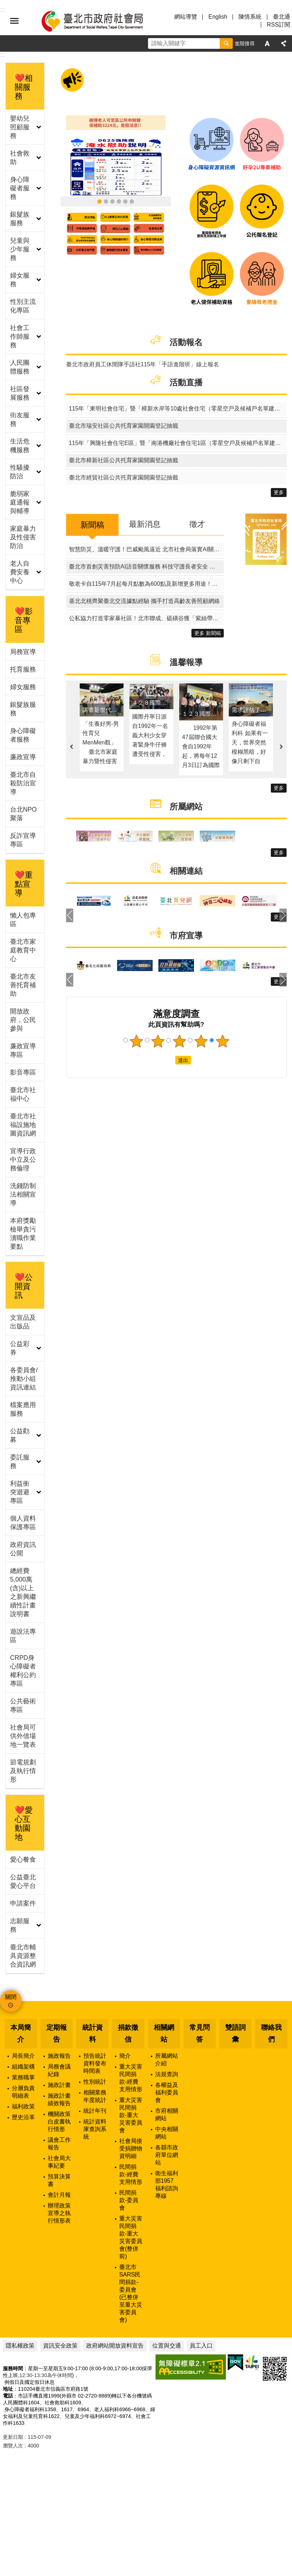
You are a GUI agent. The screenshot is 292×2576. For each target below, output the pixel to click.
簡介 (125, 2056)
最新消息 (145, 524)
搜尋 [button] (226, 43)
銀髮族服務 (19, 219)
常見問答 (199, 2033)
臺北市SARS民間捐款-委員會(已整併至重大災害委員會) (130, 2293)
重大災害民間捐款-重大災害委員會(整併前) (130, 2237)
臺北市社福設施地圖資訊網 (23, 1125)
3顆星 (179, 1041)
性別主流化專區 (23, 306)
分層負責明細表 (23, 2092)
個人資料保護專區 (23, 1523)
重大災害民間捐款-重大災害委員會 (130, 2115)
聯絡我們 (271, 2033)
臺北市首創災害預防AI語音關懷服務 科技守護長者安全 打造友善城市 (146, 566)
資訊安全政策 (60, 2346)
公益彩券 (19, 1348)
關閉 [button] (11, 1997)
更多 (279, 492)
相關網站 (164, 2033)
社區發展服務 (19, 393)
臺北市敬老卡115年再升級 (106, 201)
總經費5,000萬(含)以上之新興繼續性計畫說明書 (23, 1592)
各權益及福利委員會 (166, 2092)
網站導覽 (185, 17)
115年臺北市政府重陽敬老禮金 (112, 201)
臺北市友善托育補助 (23, 985)
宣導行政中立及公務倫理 (23, 1159)
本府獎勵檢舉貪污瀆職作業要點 (23, 1233)
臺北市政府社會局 (100, 20)
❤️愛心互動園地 (24, 1824)
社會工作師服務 (19, 336)
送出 (168, 1060)
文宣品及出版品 (23, 1322)
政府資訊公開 (23, 1549)
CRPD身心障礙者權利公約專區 (23, 1670)
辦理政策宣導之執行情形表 (59, 2213)
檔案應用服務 (23, 1409)
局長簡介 (23, 2056)
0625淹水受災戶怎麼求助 (99, 201)
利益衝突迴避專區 (19, 1492)
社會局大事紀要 (59, 2162)
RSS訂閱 (278, 25)
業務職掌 (23, 2077)
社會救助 (19, 158)
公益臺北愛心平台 (23, 1881)
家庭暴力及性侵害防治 (23, 537)
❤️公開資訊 (24, 1286)
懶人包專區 (23, 920)
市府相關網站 (166, 2114)
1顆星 (136, 1041)
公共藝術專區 (23, 1705)
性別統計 (94, 2082)
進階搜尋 (245, 43)
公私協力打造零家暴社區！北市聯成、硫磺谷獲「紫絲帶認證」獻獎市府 (146, 618)
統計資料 (92, 2033)
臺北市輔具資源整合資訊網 (23, 1956)
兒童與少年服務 (19, 249)
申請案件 (23, 1903)
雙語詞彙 (235, 2033)
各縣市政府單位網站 (166, 2155)
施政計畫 (59, 2085)
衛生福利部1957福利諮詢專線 (166, 2184)
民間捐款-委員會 (128, 2200)
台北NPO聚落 (23, 814)
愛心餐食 (23, 1859)
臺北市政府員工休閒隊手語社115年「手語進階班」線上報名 (142, 364)
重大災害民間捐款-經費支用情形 (130, 2078)
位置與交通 (166, 2346)
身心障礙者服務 (19, 188)
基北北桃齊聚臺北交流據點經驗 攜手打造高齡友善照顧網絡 (144, 601)
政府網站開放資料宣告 (115, 2346)
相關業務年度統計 (94, 2096)
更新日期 (13, 2437)
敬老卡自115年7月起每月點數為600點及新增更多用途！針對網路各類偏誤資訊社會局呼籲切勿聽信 (146, 584)
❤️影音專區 (24, 620)
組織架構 (23, 2067)
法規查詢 (166, 2074)
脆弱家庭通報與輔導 (19, 502)
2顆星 (158, 1041)
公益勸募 (19, 1435)
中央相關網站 (166, 2133)
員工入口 (201, 2346)
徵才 (197, 524)
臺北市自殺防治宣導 (23, 783)
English (217, 17)
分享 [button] (283, 43)
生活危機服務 (19, 446)
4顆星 (201, 1041)
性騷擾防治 (19, 472)
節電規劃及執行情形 (23, 1771)
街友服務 (19, 419)
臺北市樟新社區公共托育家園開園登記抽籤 (123, 460)
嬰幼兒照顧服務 (19, 127)
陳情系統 (249, 17)
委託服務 (19, 1462)
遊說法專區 (23, 1636)
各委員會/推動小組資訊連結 (24, 1378)
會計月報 (59, 2195)
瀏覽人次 (13, 2446)
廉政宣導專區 (23, 1050)
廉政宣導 (23, 757)
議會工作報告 (59, 2143)
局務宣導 (23, 651)
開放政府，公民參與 (23, 1020)
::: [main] (2, 55)
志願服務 (19, 1925)
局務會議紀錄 (59, 2070)
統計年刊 (94, 2111)
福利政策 (23, 2106)
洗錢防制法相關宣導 (23, 1194)
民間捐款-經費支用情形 (130, 2174)
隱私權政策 (20, 2346)
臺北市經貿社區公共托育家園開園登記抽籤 (123, 477)
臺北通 (281, 17)
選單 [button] (14, 20)
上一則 (71, 747)
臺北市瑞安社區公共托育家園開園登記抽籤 (123, 426)
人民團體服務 (19, 367)
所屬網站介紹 (166, 2059)
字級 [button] (267, 43)
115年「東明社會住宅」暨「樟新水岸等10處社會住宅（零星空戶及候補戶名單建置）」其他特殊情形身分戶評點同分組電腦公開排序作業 (178, 408)
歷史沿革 (23, 2117)
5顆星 (222, 1041)
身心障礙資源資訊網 (125, 201)
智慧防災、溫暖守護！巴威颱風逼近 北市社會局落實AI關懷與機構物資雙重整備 (146, 549)
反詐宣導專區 (23, 840)
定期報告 (56, 2033)
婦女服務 (19, 280)
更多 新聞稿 (207, 633)
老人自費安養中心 (19, 572)
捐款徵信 (128, 2033)
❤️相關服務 (24, 87)
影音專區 (23, 1072)
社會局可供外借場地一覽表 (23, 1736)
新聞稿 (92, 524)
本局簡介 (20, 2033)
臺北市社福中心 (23, 1094)
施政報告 (59, 2056)
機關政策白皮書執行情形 (59, 2121)
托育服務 (23, 669)
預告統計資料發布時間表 (94, 2063)
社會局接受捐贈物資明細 (130, 2148)
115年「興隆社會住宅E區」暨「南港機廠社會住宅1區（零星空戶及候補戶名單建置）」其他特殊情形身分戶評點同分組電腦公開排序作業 (178, 443)
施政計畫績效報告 (59, 2099)
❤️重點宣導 (24, 884)
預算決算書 (59, 2180)
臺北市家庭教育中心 (23, 950)
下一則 (281, 747)
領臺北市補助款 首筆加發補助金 (119, 201)
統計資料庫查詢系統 (94, 2129)
